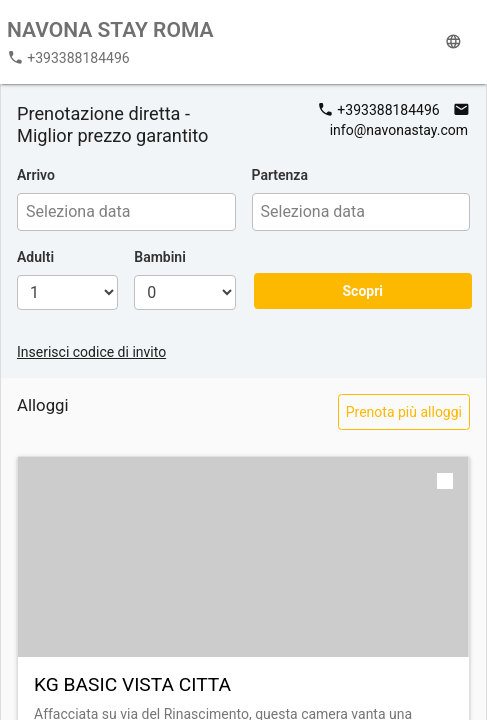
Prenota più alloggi (404, 412)
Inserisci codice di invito (91, 352)
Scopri (362, 291)
